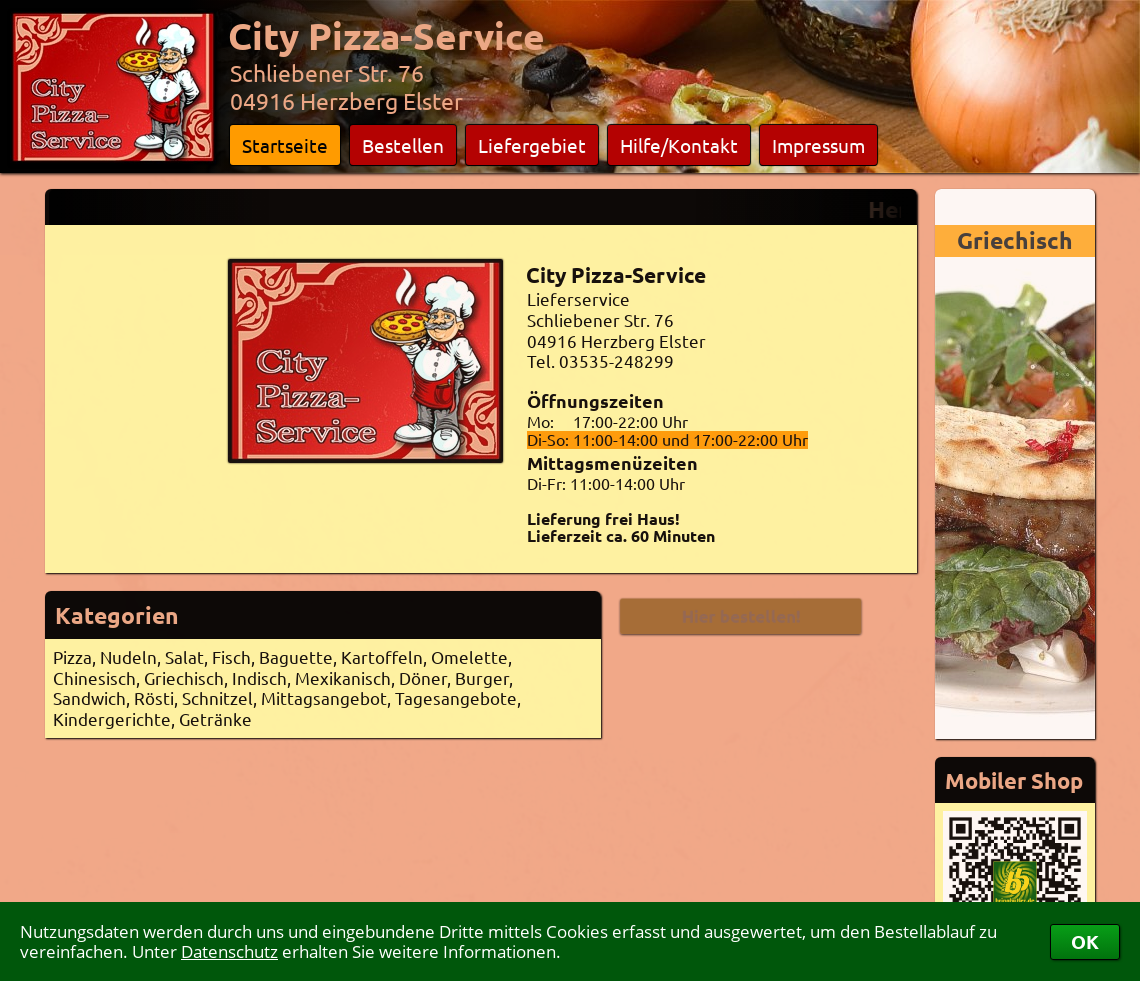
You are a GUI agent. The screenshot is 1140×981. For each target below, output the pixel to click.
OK (1085, 941)
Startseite (285, 145)
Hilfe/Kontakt (679, 145)
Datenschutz (229, 951)
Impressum (818, 145)
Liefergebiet (532, 145)
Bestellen (403, 145)
